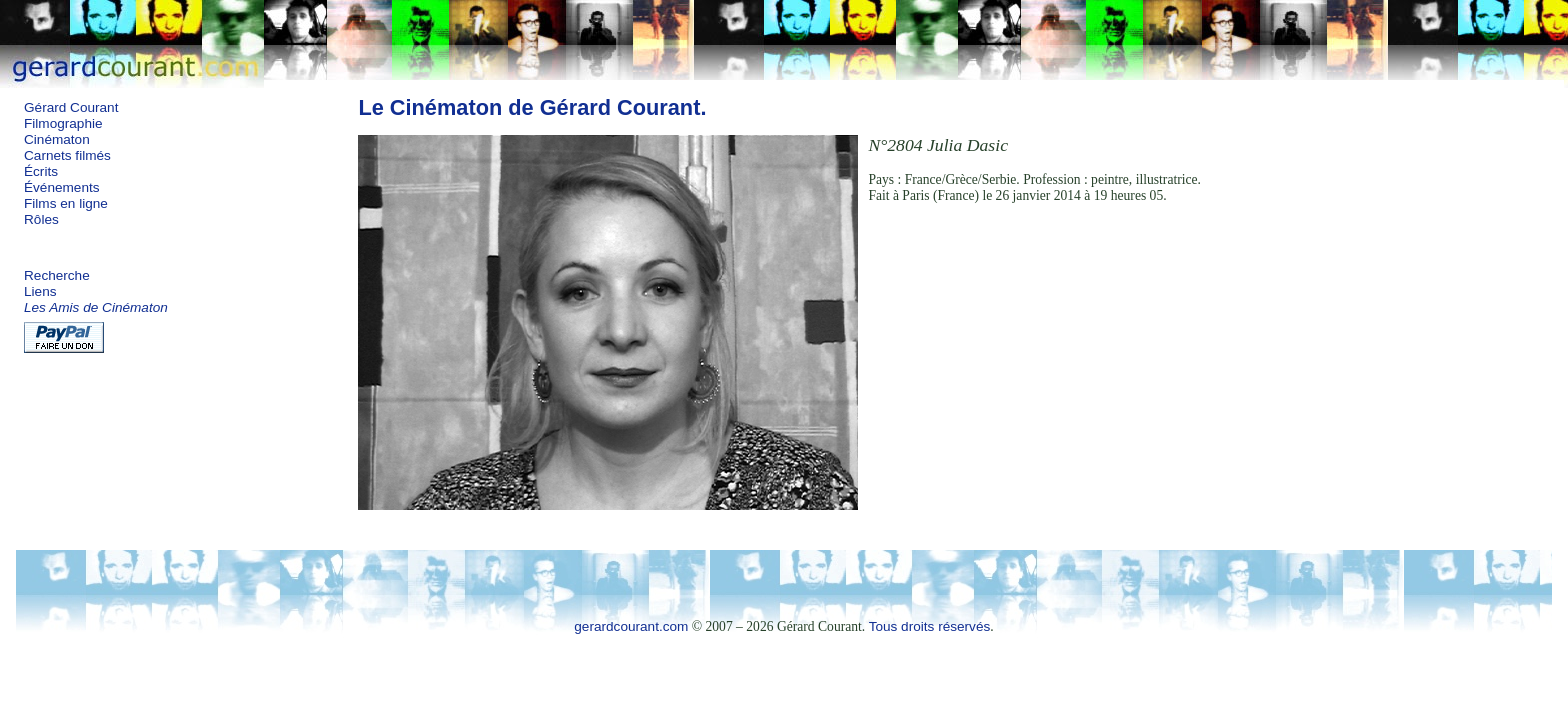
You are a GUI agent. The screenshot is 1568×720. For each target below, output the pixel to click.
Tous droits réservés (930, 626)
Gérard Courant (71, 107)
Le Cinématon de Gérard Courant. (532, 107)
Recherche (57, 275)
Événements (62, 187)
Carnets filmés (67, 155)
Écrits (41, 171)
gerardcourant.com (631, 626)
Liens (40, 291)
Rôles (41, 219)
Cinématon (57, 139)
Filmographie (63, 123)
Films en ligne (66, 203)
